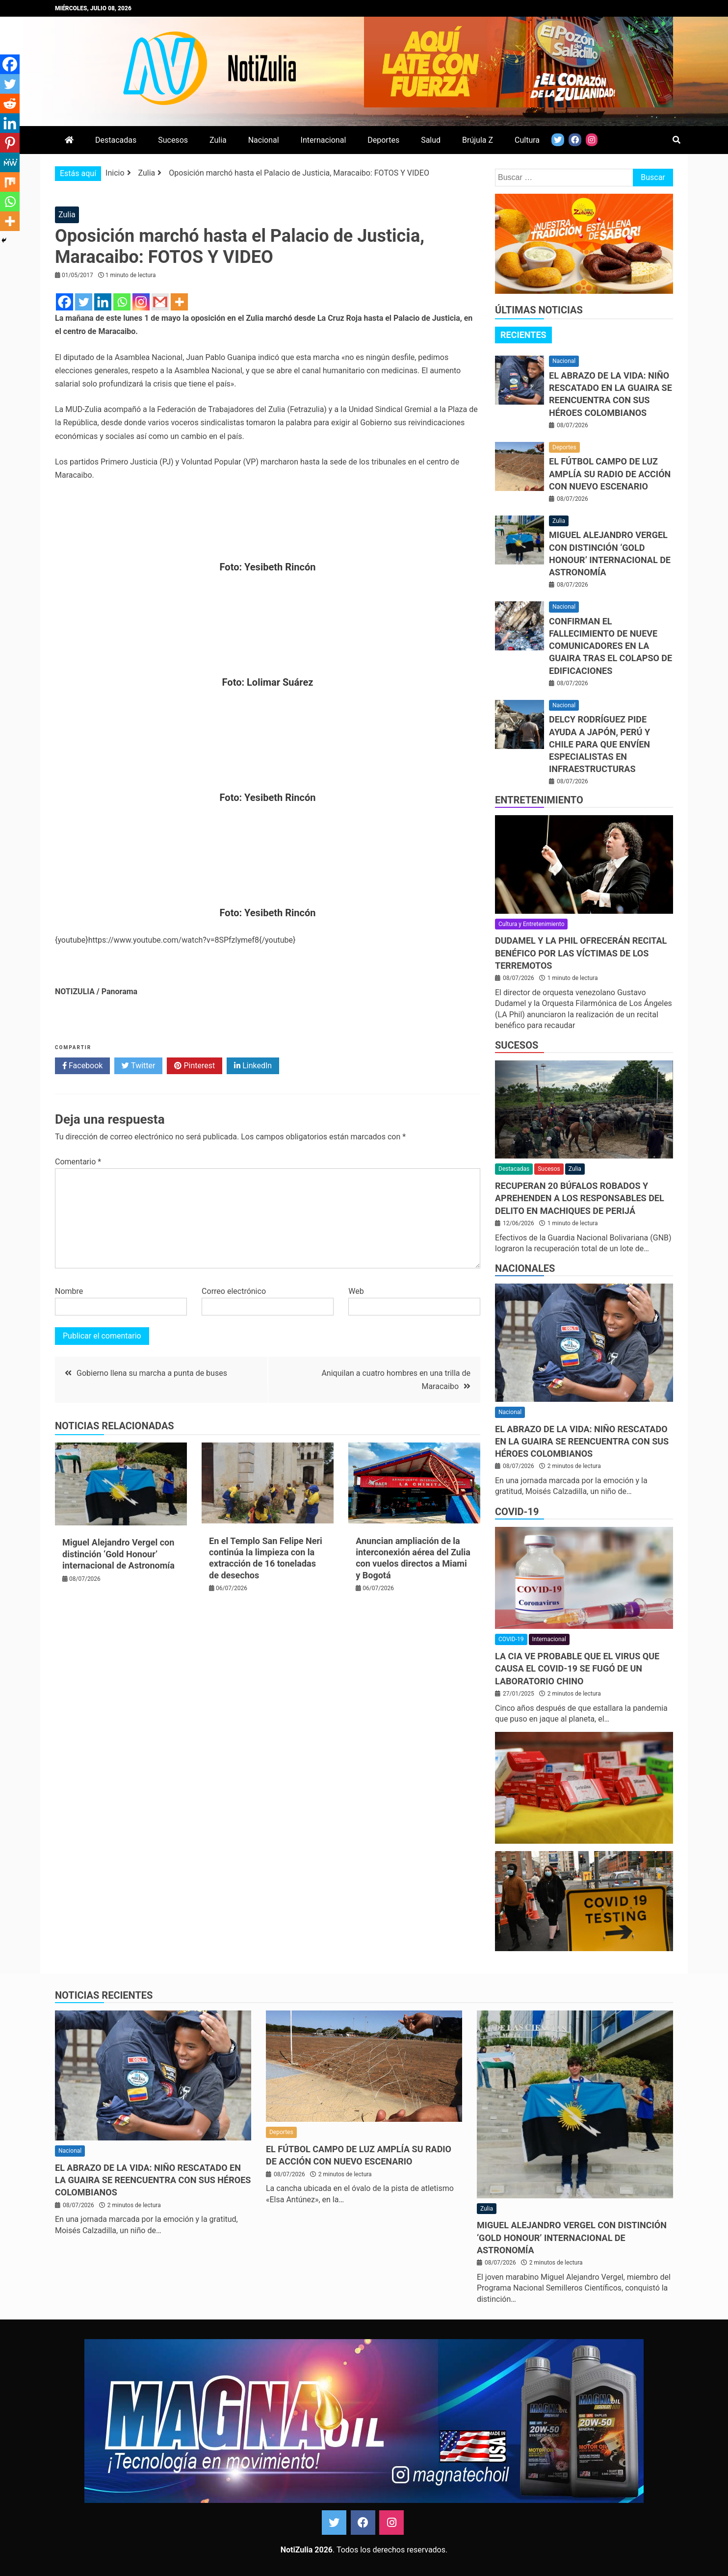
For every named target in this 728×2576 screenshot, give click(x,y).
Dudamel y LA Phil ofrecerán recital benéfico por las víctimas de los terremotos (581, 952)
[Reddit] (10, 103)
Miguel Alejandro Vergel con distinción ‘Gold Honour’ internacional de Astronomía (118, 1554)
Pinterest (194, 1065)
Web (356, 1291)
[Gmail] (160, 301)
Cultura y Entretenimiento (531, 924)
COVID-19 (517, 1512)
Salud (431, 140)
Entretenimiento (539, 800)
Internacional (323, 140)
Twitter (138, 1065)
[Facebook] (64, 301)
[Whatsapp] (121, 301)
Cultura (527, 140)
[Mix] (10, 182)
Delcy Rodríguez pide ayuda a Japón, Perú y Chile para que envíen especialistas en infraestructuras (599, 744)
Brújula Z (477, 140)
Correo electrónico (234, 1291)
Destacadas (115, 140)
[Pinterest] (10, 143)
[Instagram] (141, 301)
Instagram (391, 2522)
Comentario (78, 1161)
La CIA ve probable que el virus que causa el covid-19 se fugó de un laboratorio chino (577, 1668)
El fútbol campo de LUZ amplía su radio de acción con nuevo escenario (610, 473)
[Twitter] (83, 301)
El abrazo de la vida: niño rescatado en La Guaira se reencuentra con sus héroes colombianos (582, 1441)
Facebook (82, 1065)
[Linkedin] (102, 301)
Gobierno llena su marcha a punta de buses (152, 1373)
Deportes (383, 140)
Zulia (218, 140)
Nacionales (525, 1268)
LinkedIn (253, 1065)
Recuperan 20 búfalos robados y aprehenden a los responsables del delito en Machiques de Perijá (579, 1198)
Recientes (523, 335)
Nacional (263, 140)
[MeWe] (10, 162)
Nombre (69, 1291)
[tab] (523, 335)
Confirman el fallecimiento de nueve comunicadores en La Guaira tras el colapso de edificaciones (610, 646)
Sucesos (173, 140)
